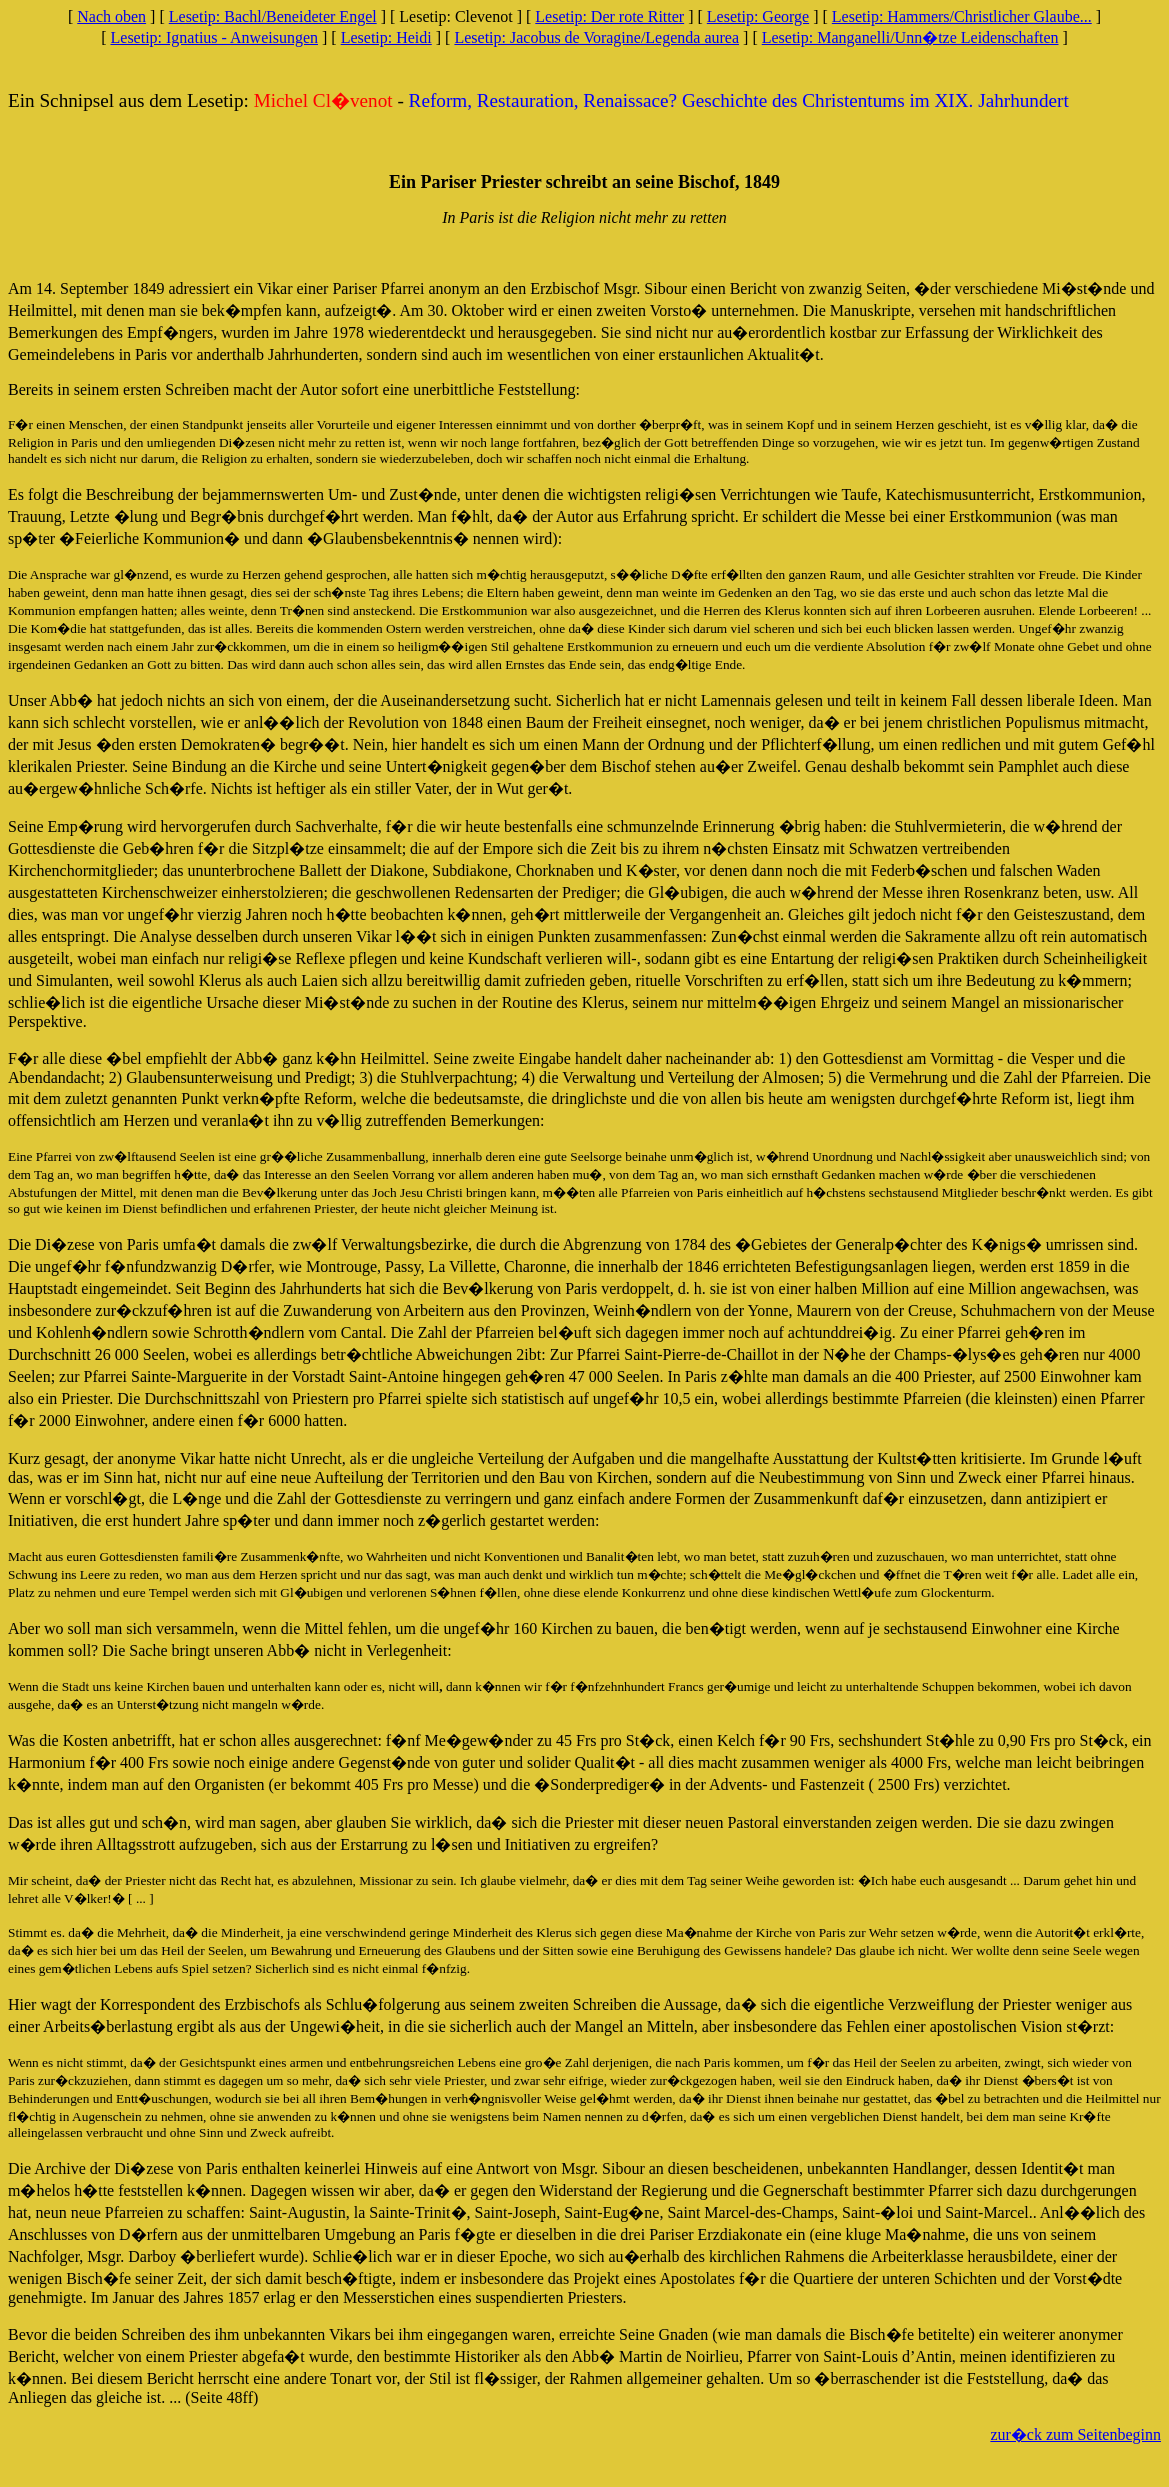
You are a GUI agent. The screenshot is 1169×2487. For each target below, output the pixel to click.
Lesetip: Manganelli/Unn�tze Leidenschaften (910, 37)
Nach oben (111, 16)
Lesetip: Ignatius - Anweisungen (215, 37)
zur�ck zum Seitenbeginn (1075, 2434)
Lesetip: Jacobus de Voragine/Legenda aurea (596, 37)
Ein (21, 100)
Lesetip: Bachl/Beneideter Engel (273, 16)
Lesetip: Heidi (386, 37)
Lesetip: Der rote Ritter (609, 16)
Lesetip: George (758, 16)
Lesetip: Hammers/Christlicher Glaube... (962, 16)
